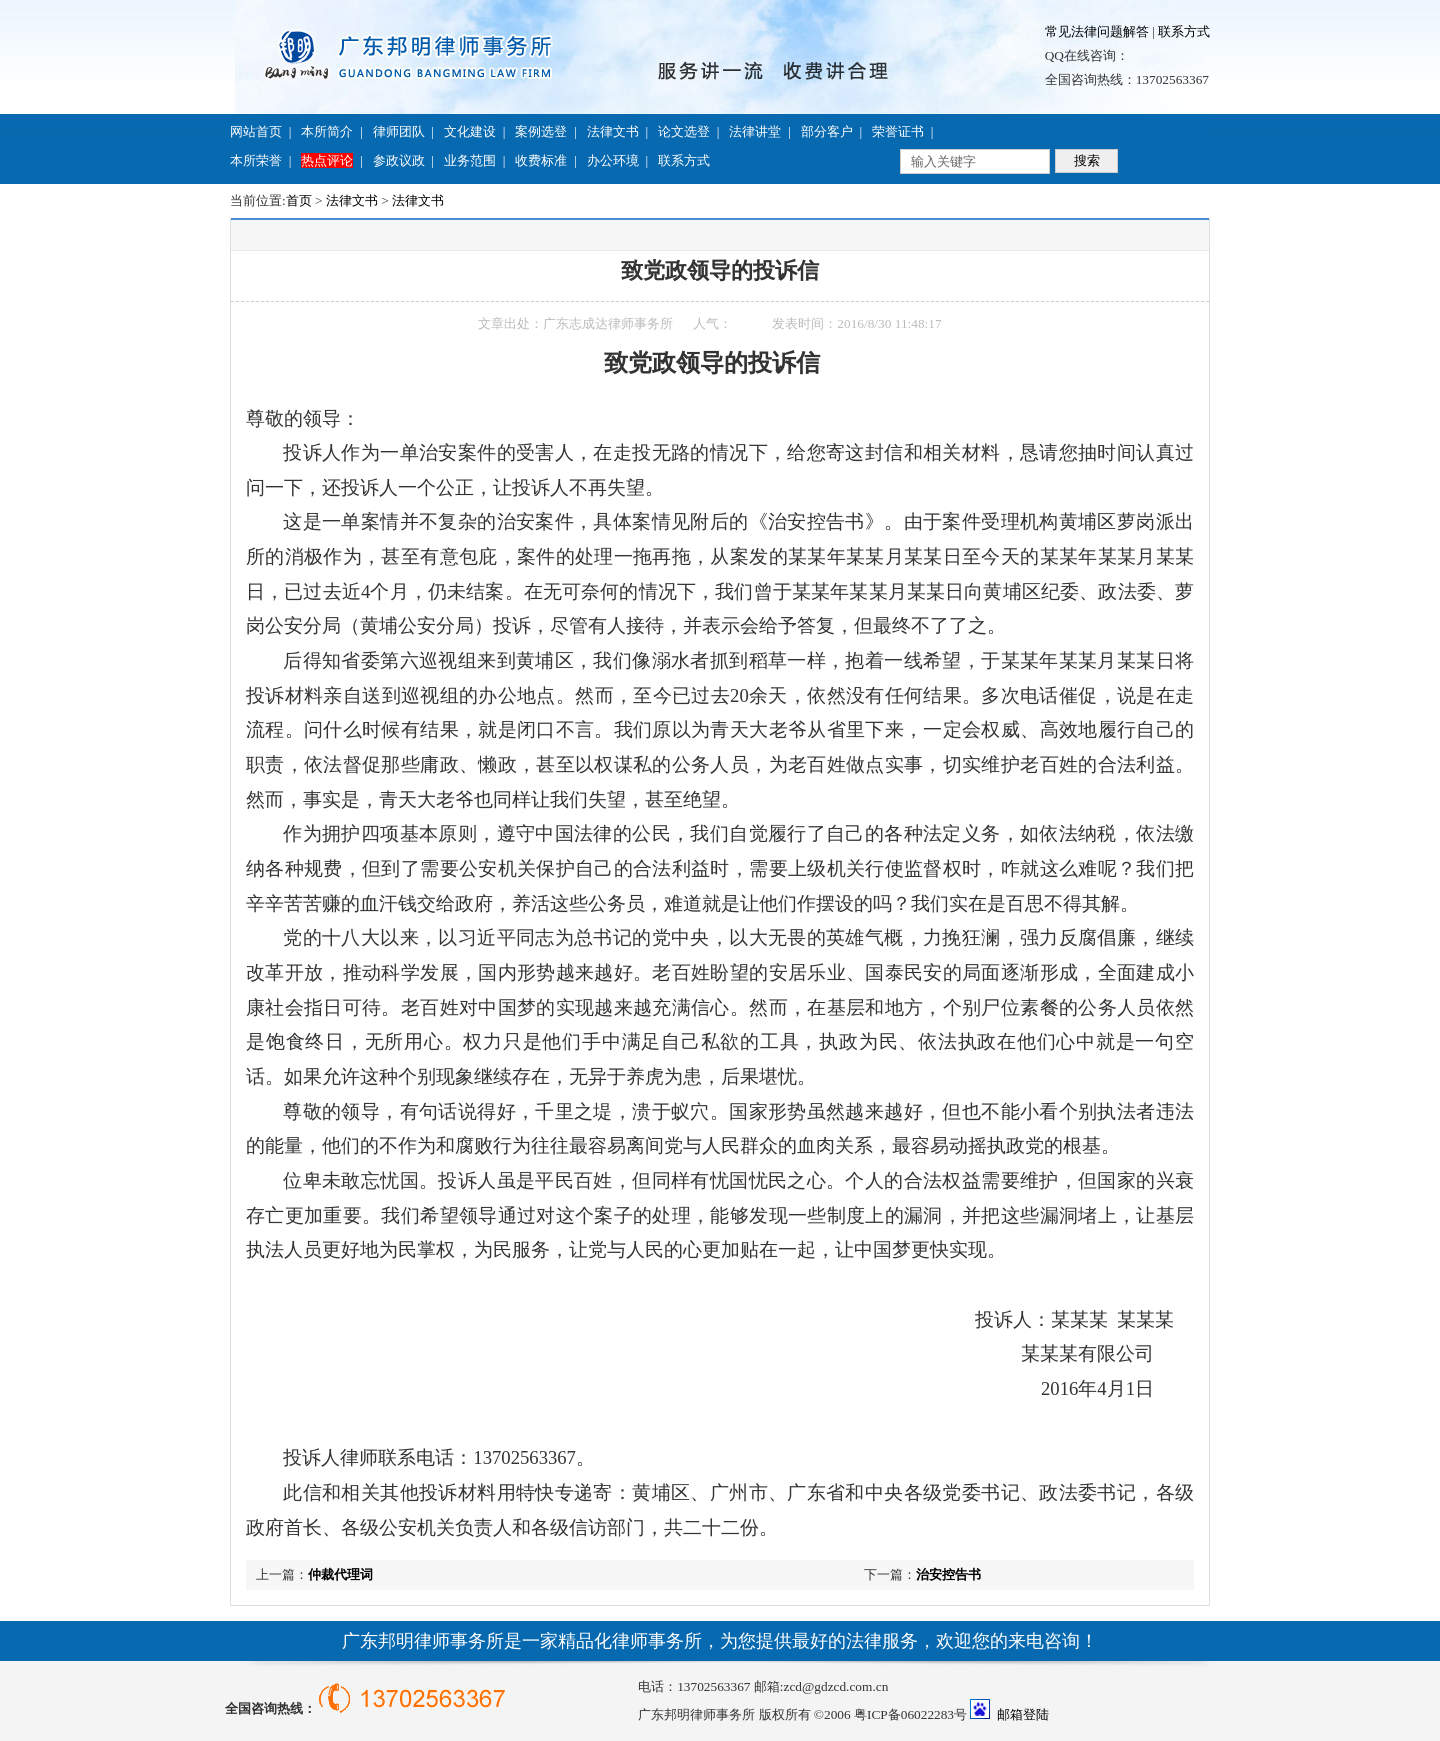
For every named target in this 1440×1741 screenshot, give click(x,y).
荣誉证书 (898, 131)
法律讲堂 (755, 131)
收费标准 (541, 160)
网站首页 (256, 131)
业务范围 (470, 160)
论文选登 (684, 131)
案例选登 (541, 131)
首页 (299, 200)
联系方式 (1184, 31)
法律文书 (613, 131)
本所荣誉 (256, 160)
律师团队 (399, 131)
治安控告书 (948, 1574)
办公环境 (613, 160)
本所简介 (327, 131)
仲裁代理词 (340, 1574)
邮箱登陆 (1023, 1714)
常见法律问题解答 (1097, 31)
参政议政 (399, 160)
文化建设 (470, 131)
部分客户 (827, 131)
